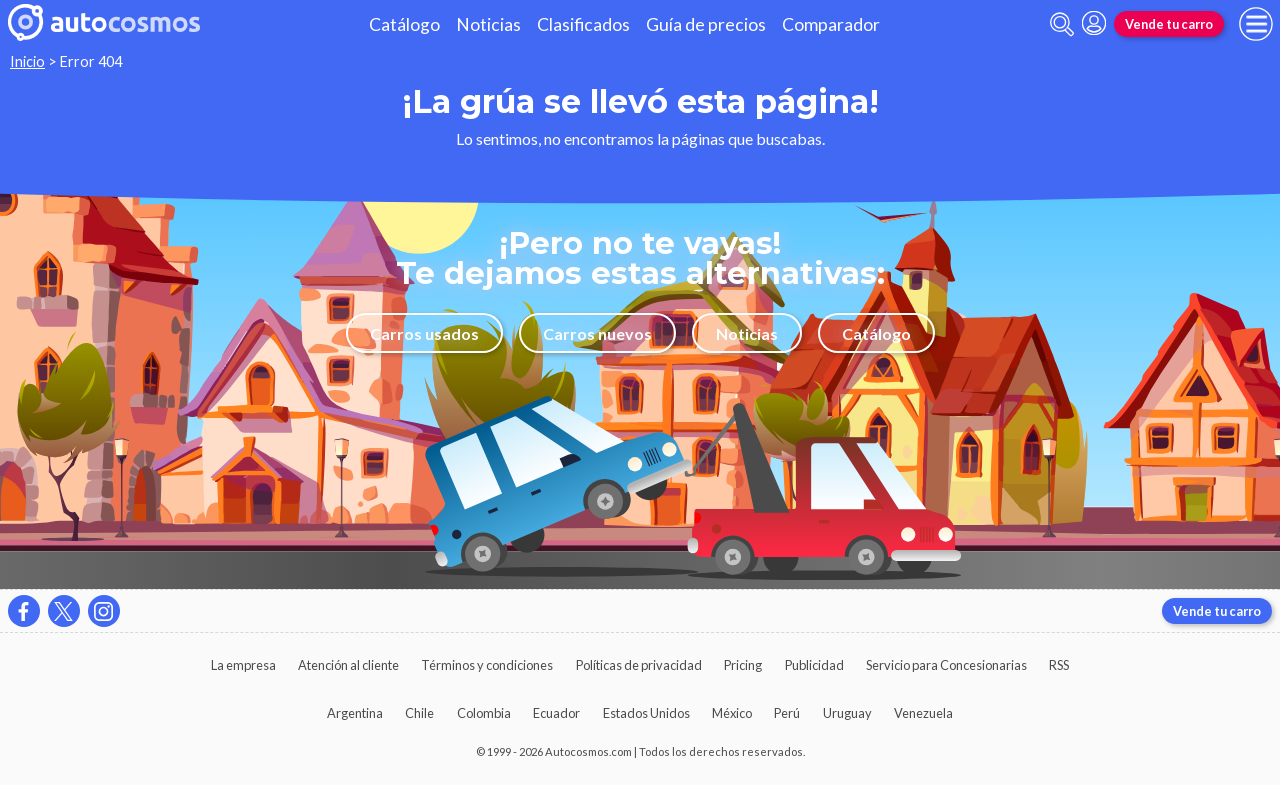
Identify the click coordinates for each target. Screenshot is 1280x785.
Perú (787, 713)
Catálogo (404, 24)
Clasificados (583, 24)
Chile (419, 713)
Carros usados (424, 333)
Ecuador (556, 713)
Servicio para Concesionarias (946, 665)
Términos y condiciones (487, 665)
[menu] (1256, 24)
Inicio (27, 61)
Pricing (743, 665)
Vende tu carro (1169, 24)
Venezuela (923, 713)
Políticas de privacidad (639, 665)
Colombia (484, 713)
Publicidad (814, 665)
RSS (1059, 665)
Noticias (488, 24)
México (732, 713)
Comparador (831, 24)
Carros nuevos (597, 333)
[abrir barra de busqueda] (1062, 24)
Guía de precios (706, 24)
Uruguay (847, 713)
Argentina (355, 713)
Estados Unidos (646, 713)
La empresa (243, 665)
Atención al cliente (348, 665)
